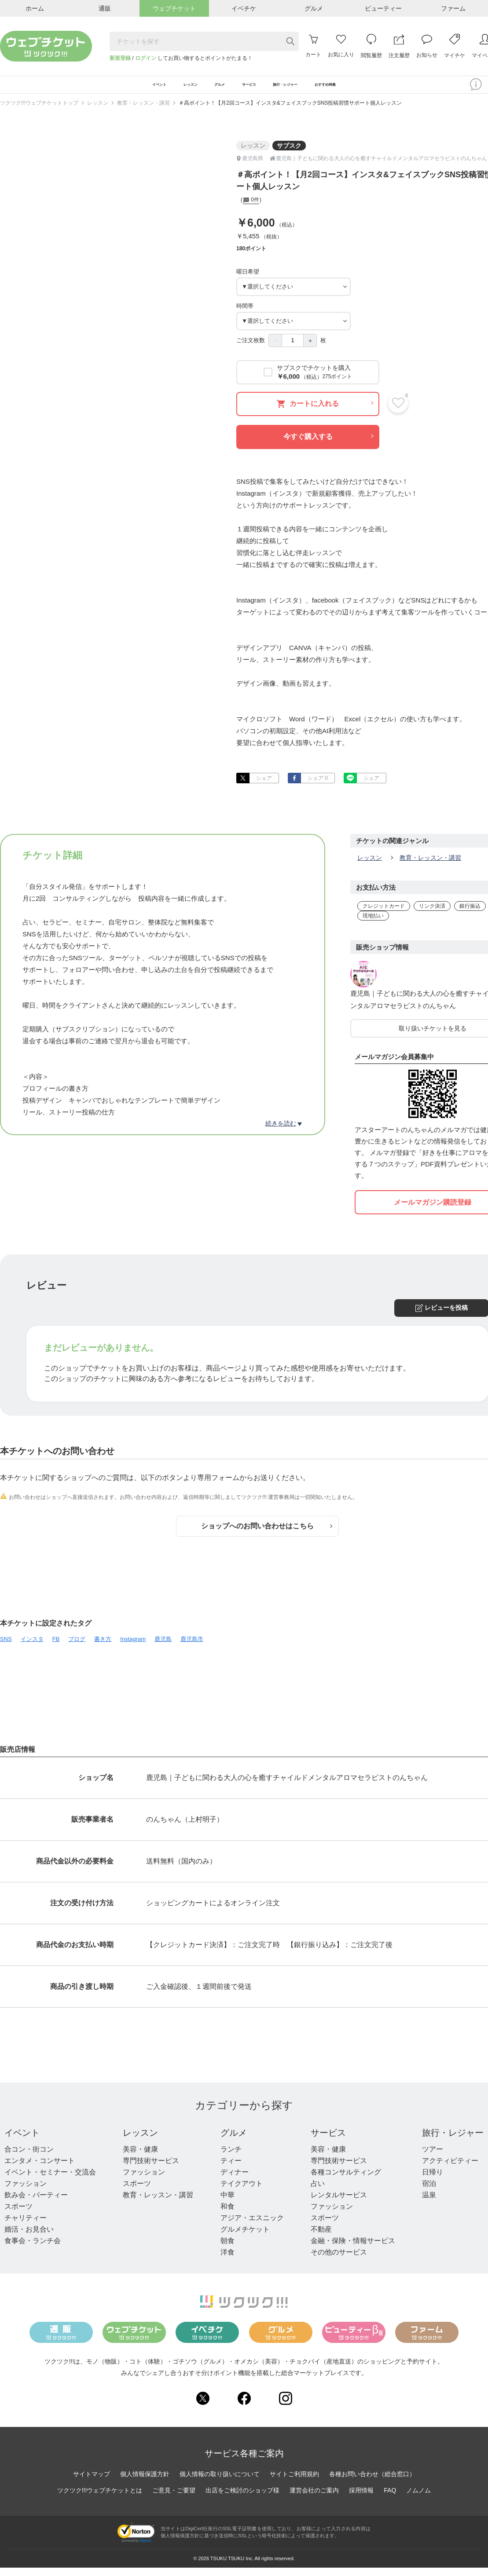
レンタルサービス (339, 2203)
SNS (6, 1647)
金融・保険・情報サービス (353, 2249)
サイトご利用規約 (294, 2481)
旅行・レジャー (453, 2141)
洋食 (227, 2260)
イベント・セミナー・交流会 (50, 2180)
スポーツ (18, 2214)
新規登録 (120, 58)
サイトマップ (91, 2481)
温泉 (429, 2203)
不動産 (321, 2237)
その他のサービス (339, 2260)
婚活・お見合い (29, 2237)
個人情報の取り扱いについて (220, 2481)
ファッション (25, 2192)
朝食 (227, 2249)
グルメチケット (245, 2237)
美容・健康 (140, 2157)
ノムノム (418, 2498)
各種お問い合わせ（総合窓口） (372, 2481)
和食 (227, 2214)
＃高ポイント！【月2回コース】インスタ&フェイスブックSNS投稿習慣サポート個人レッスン (290, 111)
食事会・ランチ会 (32, 2249)
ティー (231, 2169)
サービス (328, 2141)
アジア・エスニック (252, 2226)
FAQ (390, 2498)
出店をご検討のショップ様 (242, 2498)
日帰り (432, 2180)
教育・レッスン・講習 (143, 111)
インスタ (32, 1647)
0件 (251, 208)
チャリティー (25, 2226)
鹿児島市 (191, 1647)
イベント (22, 2141)
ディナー (234, 2180)
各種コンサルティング (346, 2180)
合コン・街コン (29, 2157)
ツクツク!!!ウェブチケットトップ (39, 111)
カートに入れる (325, 412)
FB (56, 1647)
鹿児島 (163, 1647)
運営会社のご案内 (314, 2498)
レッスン (97, 111)
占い (318, 2192)
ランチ (231, 2157)
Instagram (133, 1647)
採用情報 (361, 2498)
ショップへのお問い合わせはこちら (266, 1534)
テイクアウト (241, 2192)
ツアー (432, 2157)
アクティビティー (450, 2169)
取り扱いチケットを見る (432, 1036)
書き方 (102, 1647)
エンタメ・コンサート (39, 2169)
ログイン (145, 58)
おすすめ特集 (375, 88)
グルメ (233, 2141)
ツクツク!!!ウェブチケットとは (100, 2498)
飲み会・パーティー (36, 2203)
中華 (227, 2203)
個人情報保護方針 (144, 2481)
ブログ (76, 1647)
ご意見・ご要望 (173, 2498)
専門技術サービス (151, 2169)
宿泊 (429, 2192)
